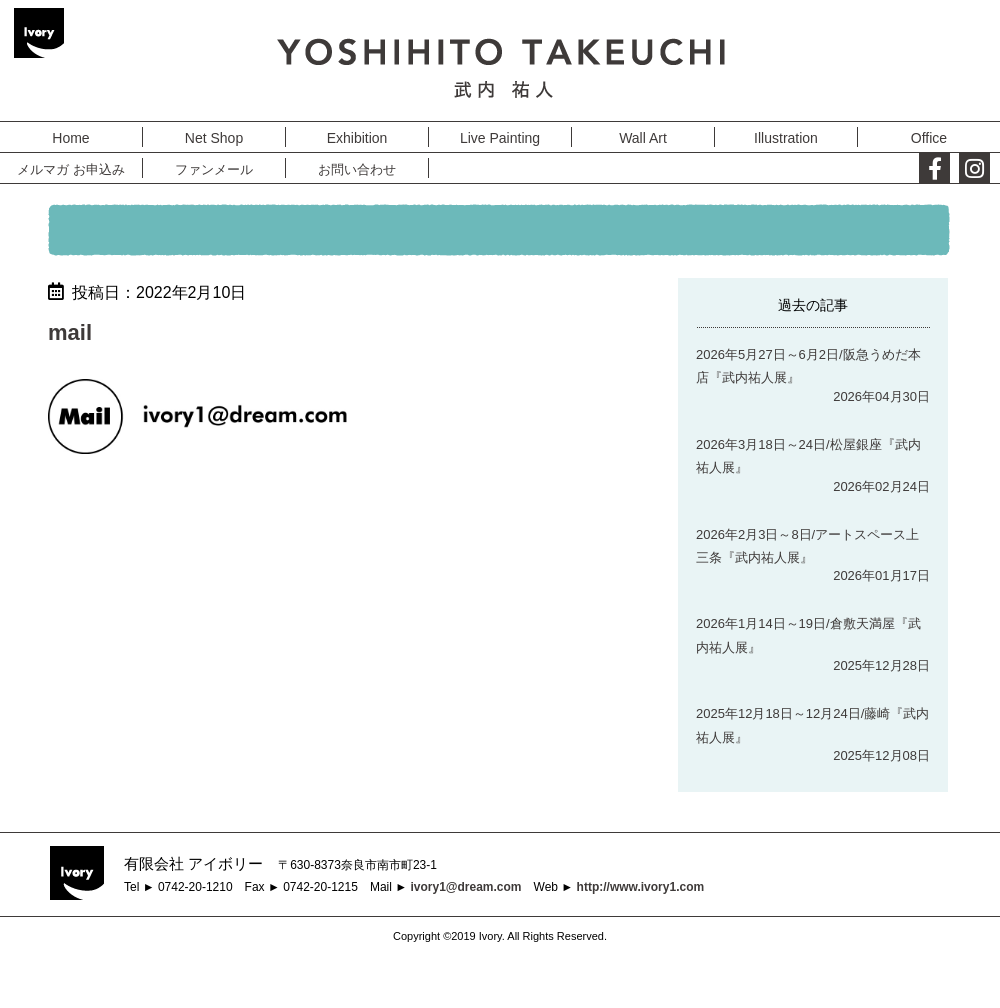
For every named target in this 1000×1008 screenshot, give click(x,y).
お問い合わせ (357, 169)
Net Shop (214, 138)
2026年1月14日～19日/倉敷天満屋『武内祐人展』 (808, 635)
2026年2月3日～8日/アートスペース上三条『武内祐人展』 (807, 546)
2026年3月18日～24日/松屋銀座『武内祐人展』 (808, 456)
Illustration (786, 138)
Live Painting (500, 138)
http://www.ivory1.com (641, 887)
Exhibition (357, 138)
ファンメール (214, 169)
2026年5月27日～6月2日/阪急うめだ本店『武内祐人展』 (808, 366)
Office (929, 138)
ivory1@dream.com (465, 887)
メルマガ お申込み (71, 169)
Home (70, 138)
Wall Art (643, 138)
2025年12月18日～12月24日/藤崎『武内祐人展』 (812, 725)
